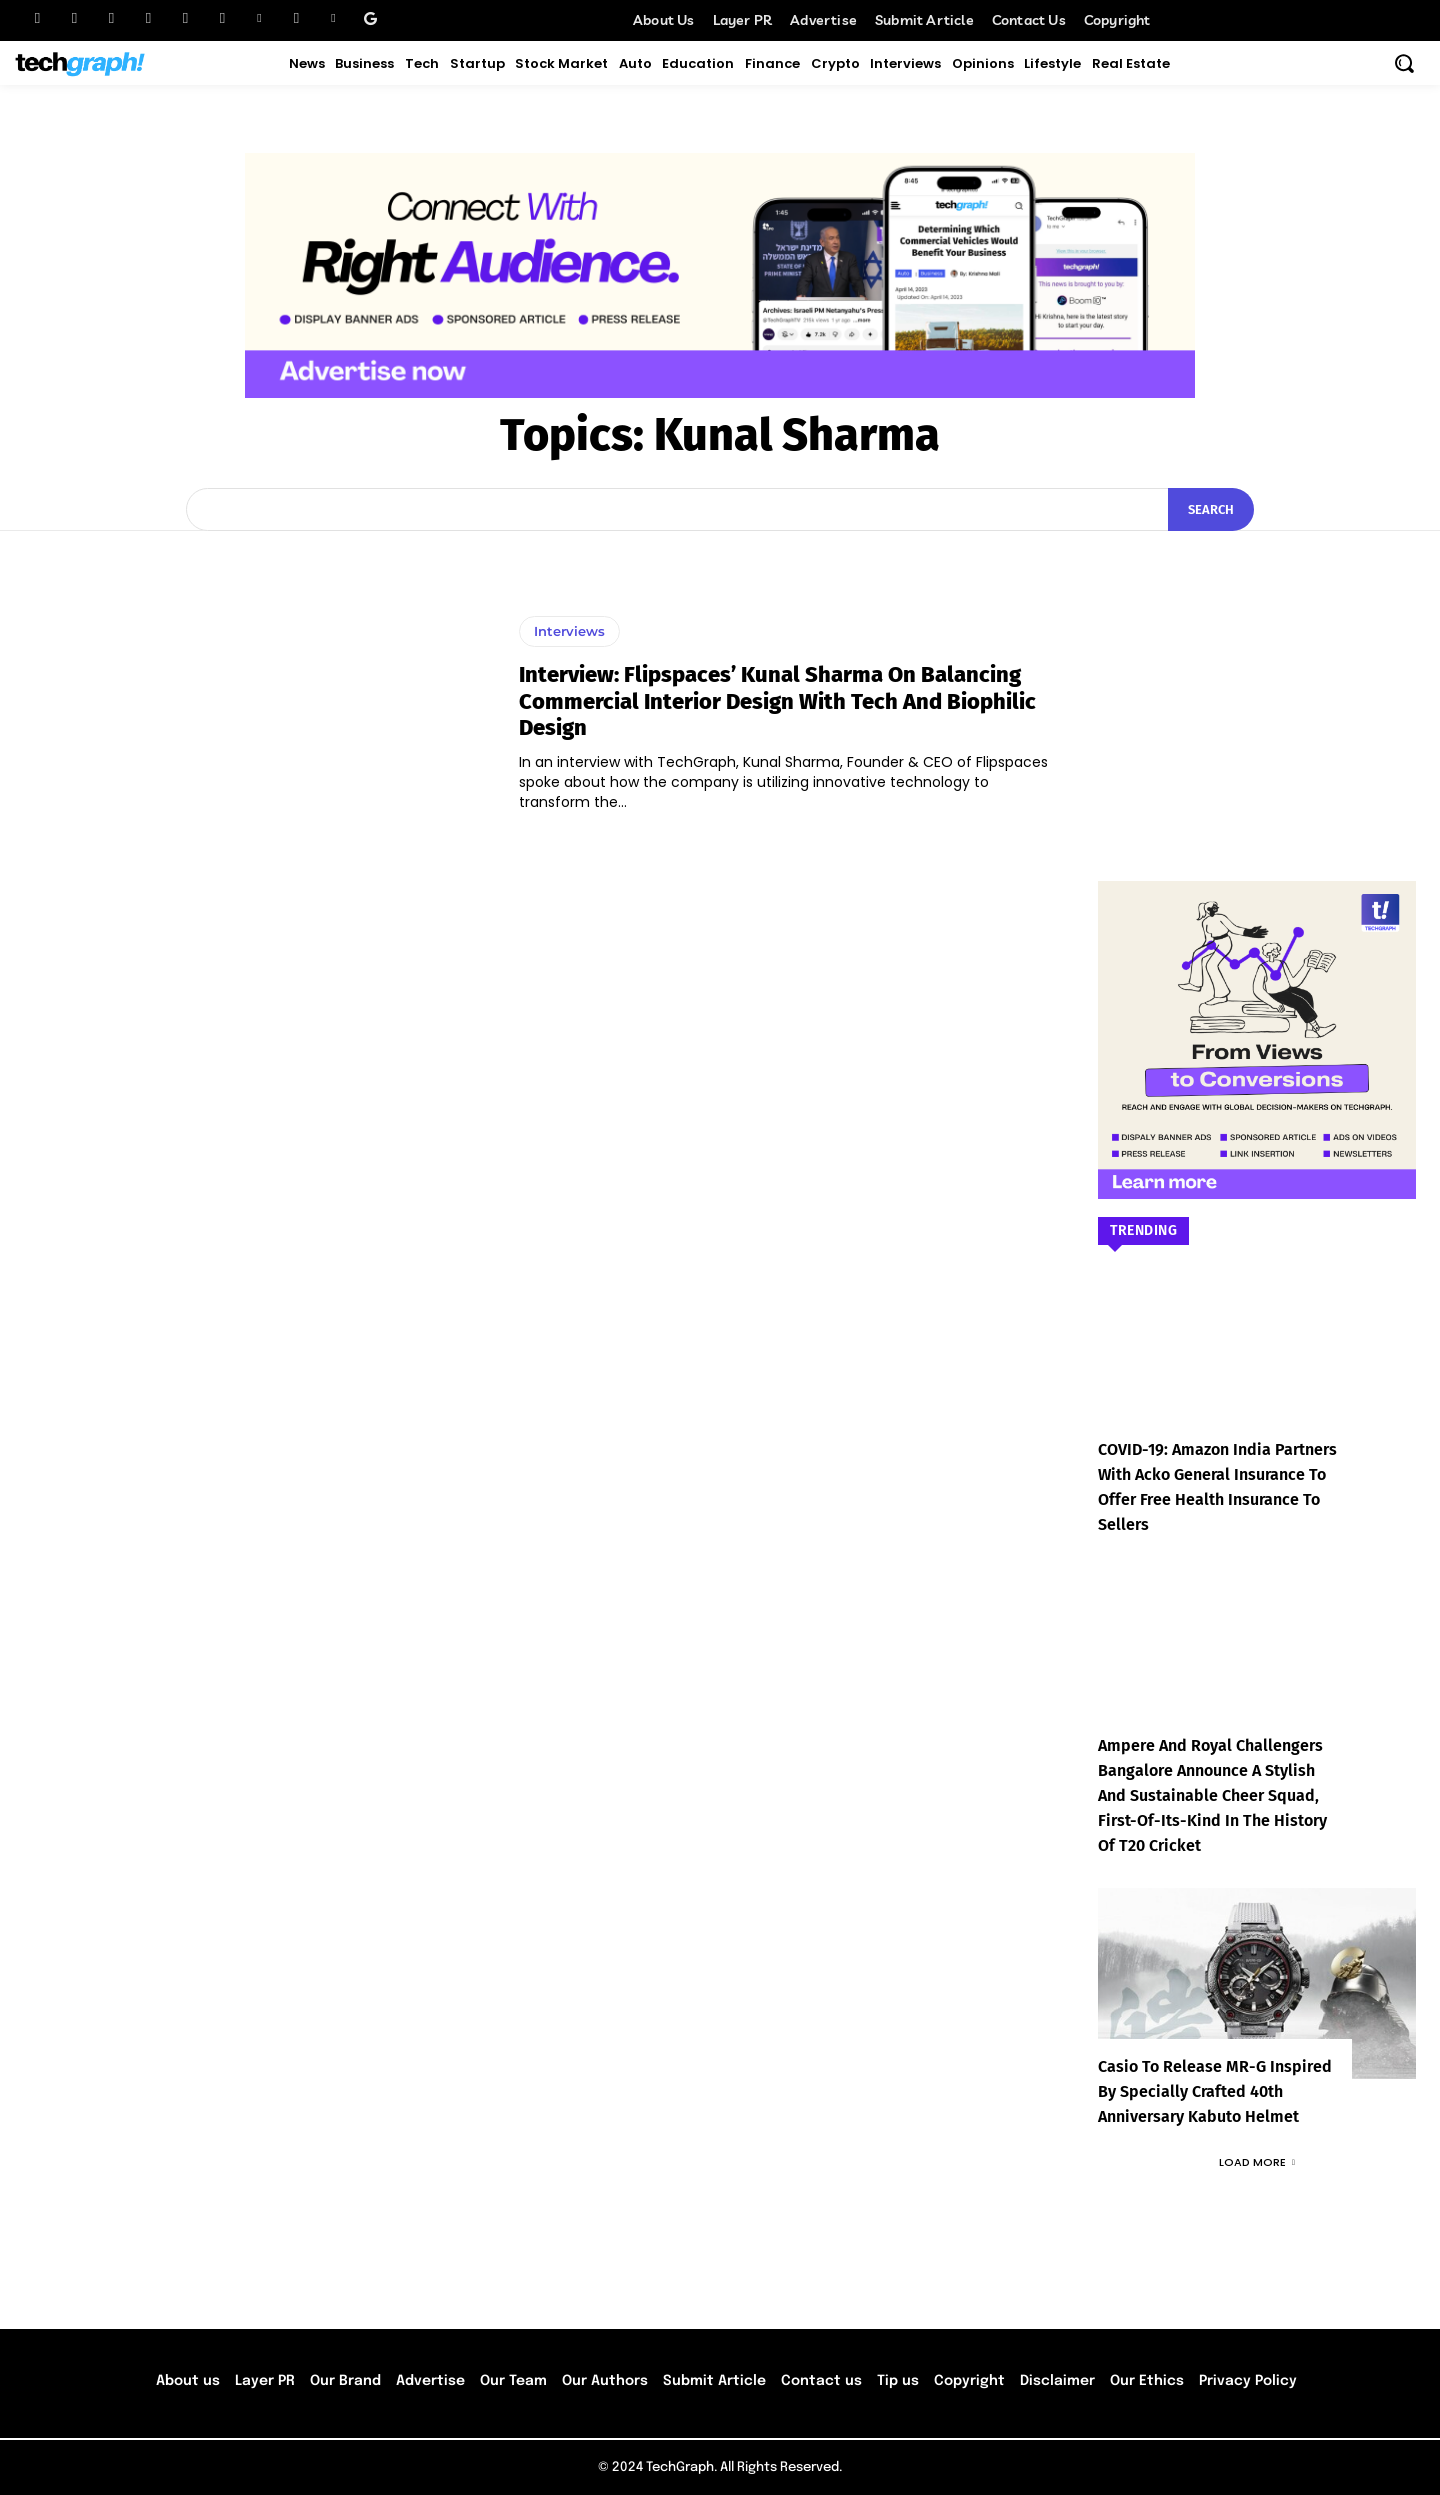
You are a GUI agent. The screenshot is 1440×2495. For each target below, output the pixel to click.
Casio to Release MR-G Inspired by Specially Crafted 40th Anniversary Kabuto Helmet (1215, 2091)
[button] (1404, 63)
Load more (1257, 2162)
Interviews (569, 631)
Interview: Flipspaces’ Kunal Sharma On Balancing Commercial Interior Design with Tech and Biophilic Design (777, 701)
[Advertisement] (1257, 676)
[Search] (1211, 510)
